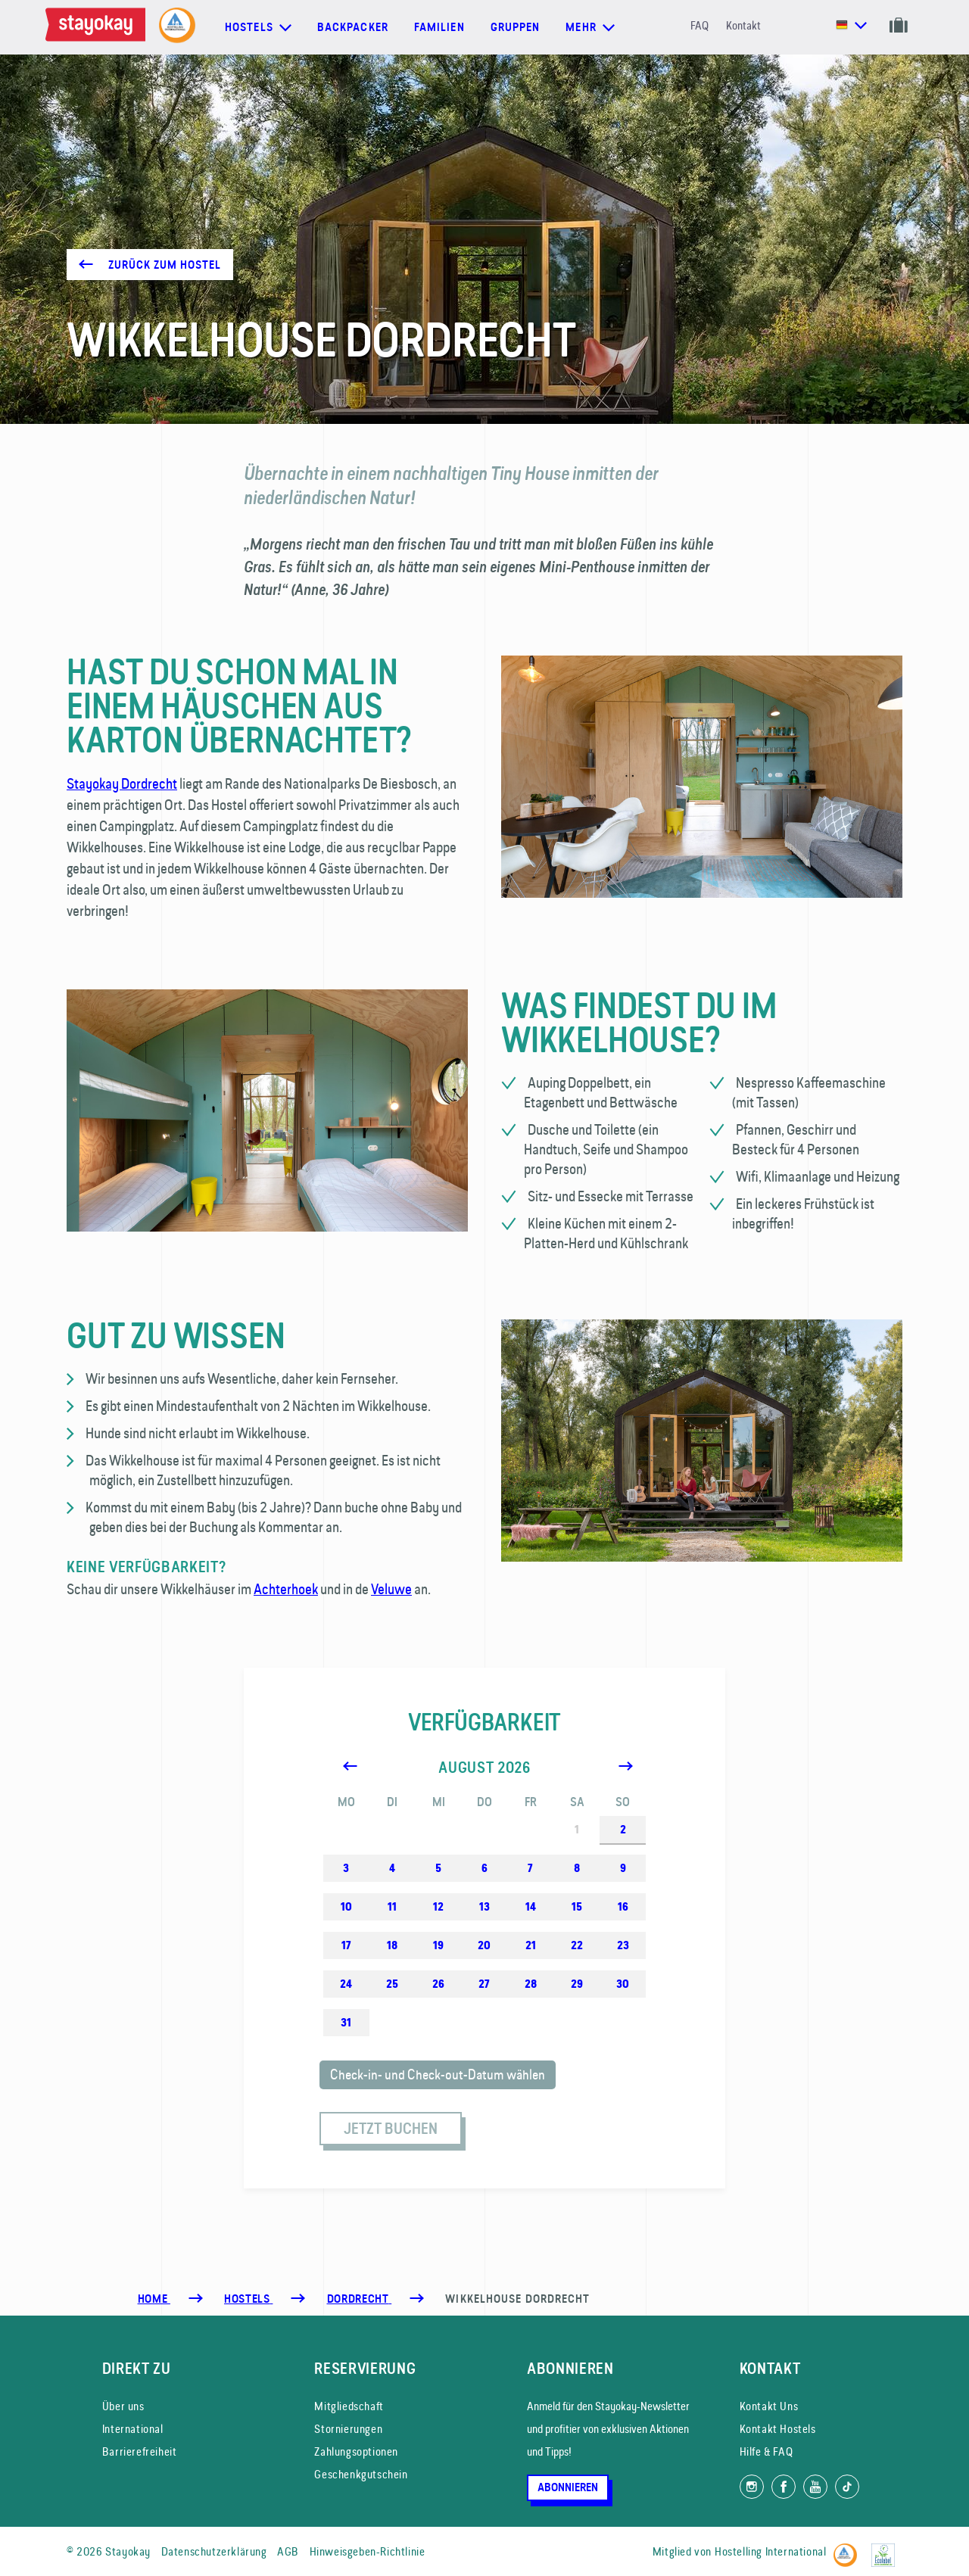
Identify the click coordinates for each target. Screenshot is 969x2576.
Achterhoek (286, 1589)
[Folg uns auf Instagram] (752, 2487)
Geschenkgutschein (360, 2474)
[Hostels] (248, 2299)
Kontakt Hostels (778, 2429)
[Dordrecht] (359, 2299)
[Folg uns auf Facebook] (783, 2487)
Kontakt (743, 25)
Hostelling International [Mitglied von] (770, 2551)
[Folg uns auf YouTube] (815, 2487)
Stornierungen (348, 2429)
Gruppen (516, 27)
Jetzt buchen (391, 2129)
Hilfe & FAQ (766, 2451)
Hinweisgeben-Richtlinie (367, 2551)
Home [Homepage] (154, 2299)
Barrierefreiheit (139, 2451)
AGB (288, 2551)
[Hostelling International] (849, 2549)
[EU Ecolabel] (886, 2549)
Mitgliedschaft (348, 2406)
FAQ (699, 25)
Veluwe (391, 1589)
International (133, 2429)
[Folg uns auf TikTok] (847, 2487)
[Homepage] (98, 27)
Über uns (123, 2406)
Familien (439, 27)
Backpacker (352, 27)
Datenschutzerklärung (214, 2551)
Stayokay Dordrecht (122, 783)
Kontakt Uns (769, 2406)
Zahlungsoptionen (356, 2451)
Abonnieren (567, 2487)
